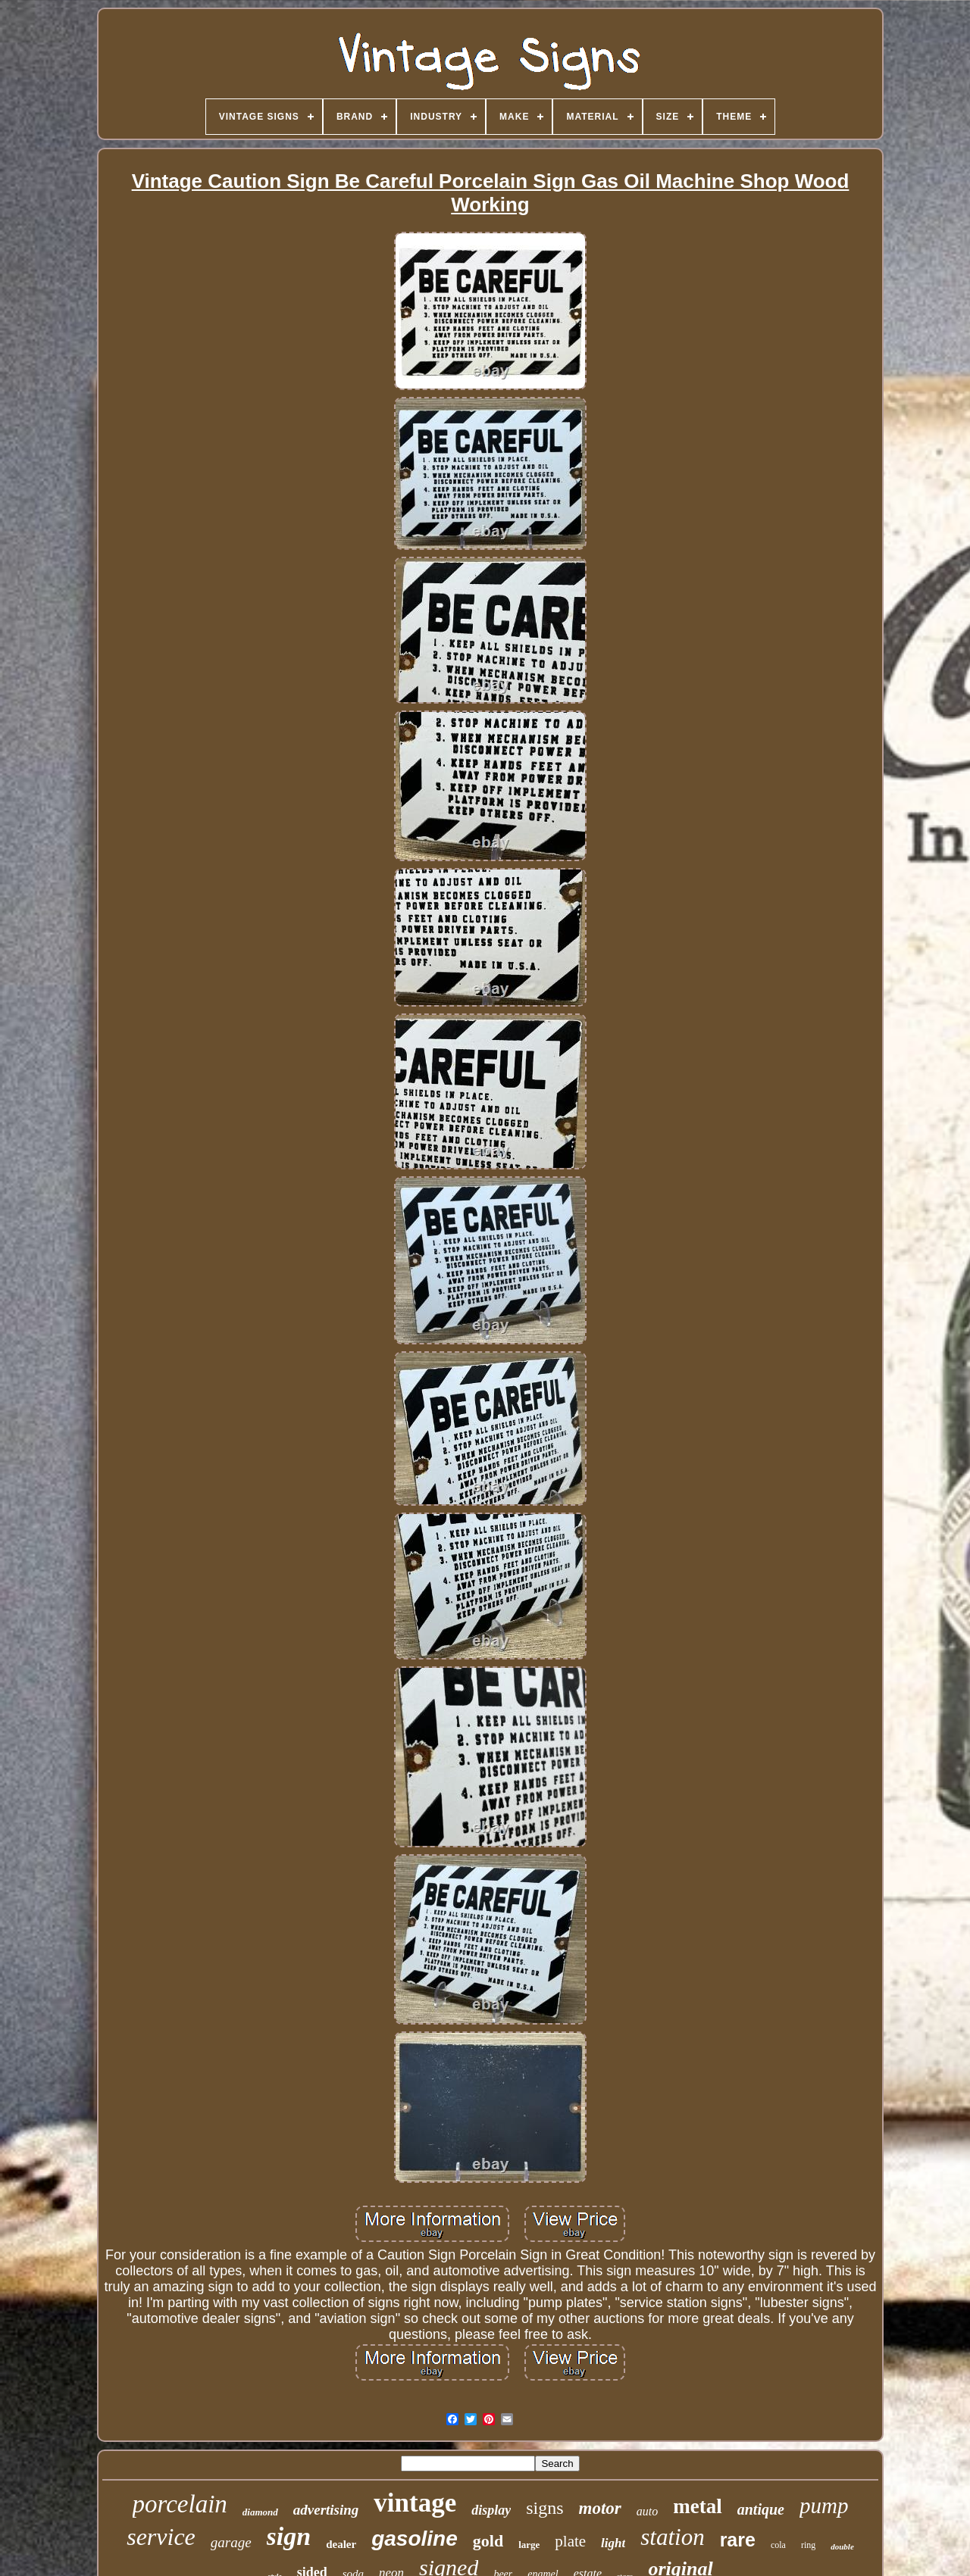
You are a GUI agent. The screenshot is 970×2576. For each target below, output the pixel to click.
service (161, 2536)
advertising (326, 2510)
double (842, 2546)
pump (823, 2505)
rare (738, 2539)
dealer (341, 2544)
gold (488, 2540)
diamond (260, 2512)
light (613, 2543)
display (491, 2510)
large (529, 2544)
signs (544, 2508)
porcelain (180, 2504)
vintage (415, 2503)
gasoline (414, 2538)
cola (778, 2545)
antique (760, 2509)
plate (570, 2541)
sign (289, 2536)
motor (600, 2508)
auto (647, 2511)
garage (231, 2542)
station (672, 2537)
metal (697, 2506)
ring (808, 2545)
